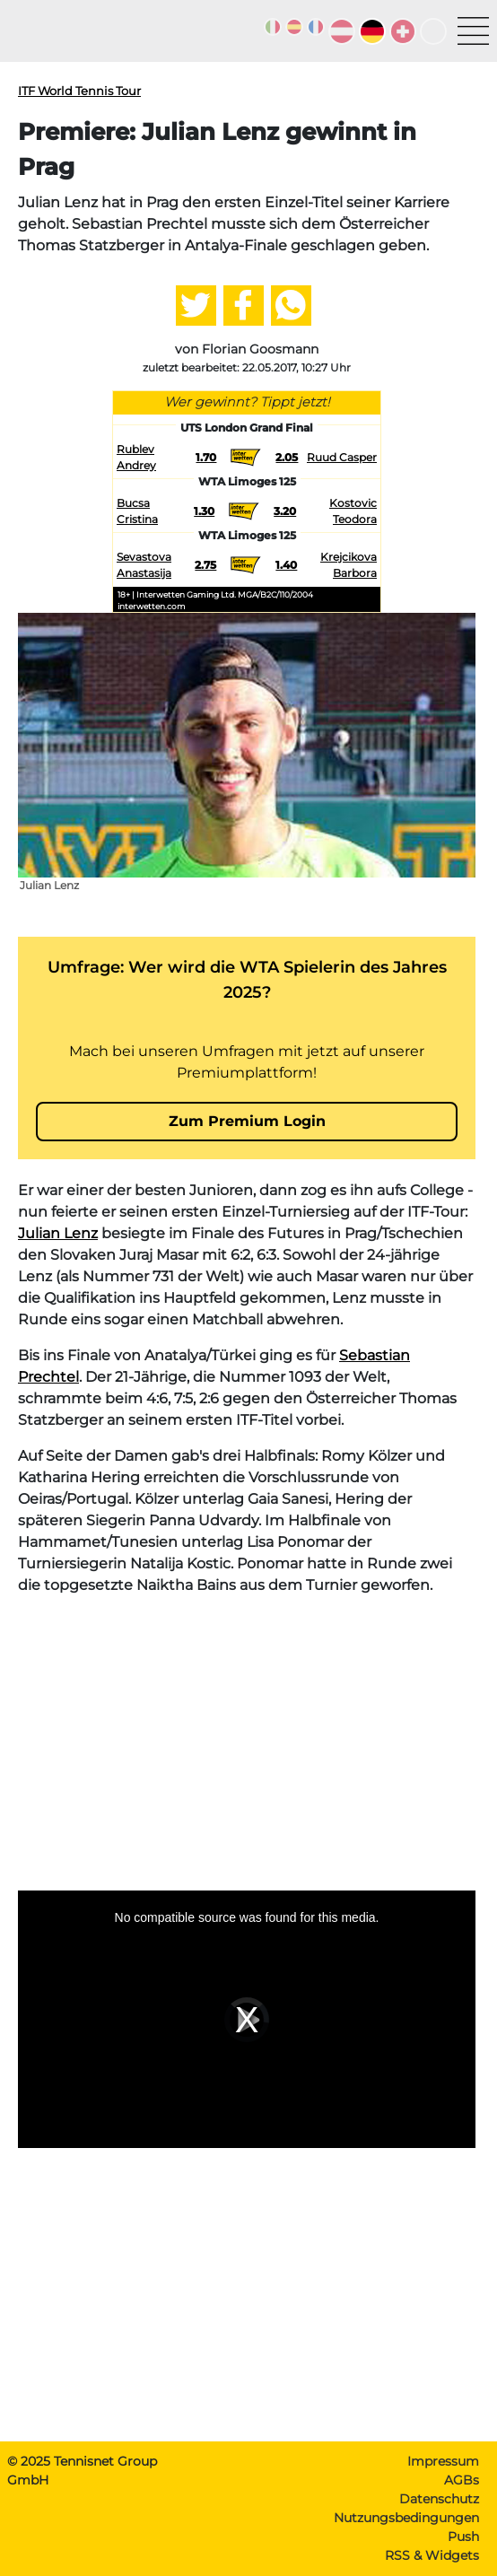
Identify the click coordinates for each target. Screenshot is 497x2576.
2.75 (205, 565)
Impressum (443, 2461)
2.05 (286, 457)
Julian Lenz (58, 1233)
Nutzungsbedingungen (406, 2518)
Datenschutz (439, 2499)
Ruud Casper (342, 457)
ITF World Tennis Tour (79, 90)
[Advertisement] (246, 1736)
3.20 (285, 511)
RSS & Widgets (432, 2555)
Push (463, 2536)
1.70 (206, 457)
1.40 (286, 565)
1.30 (204, 511)
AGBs (461, 2480)
